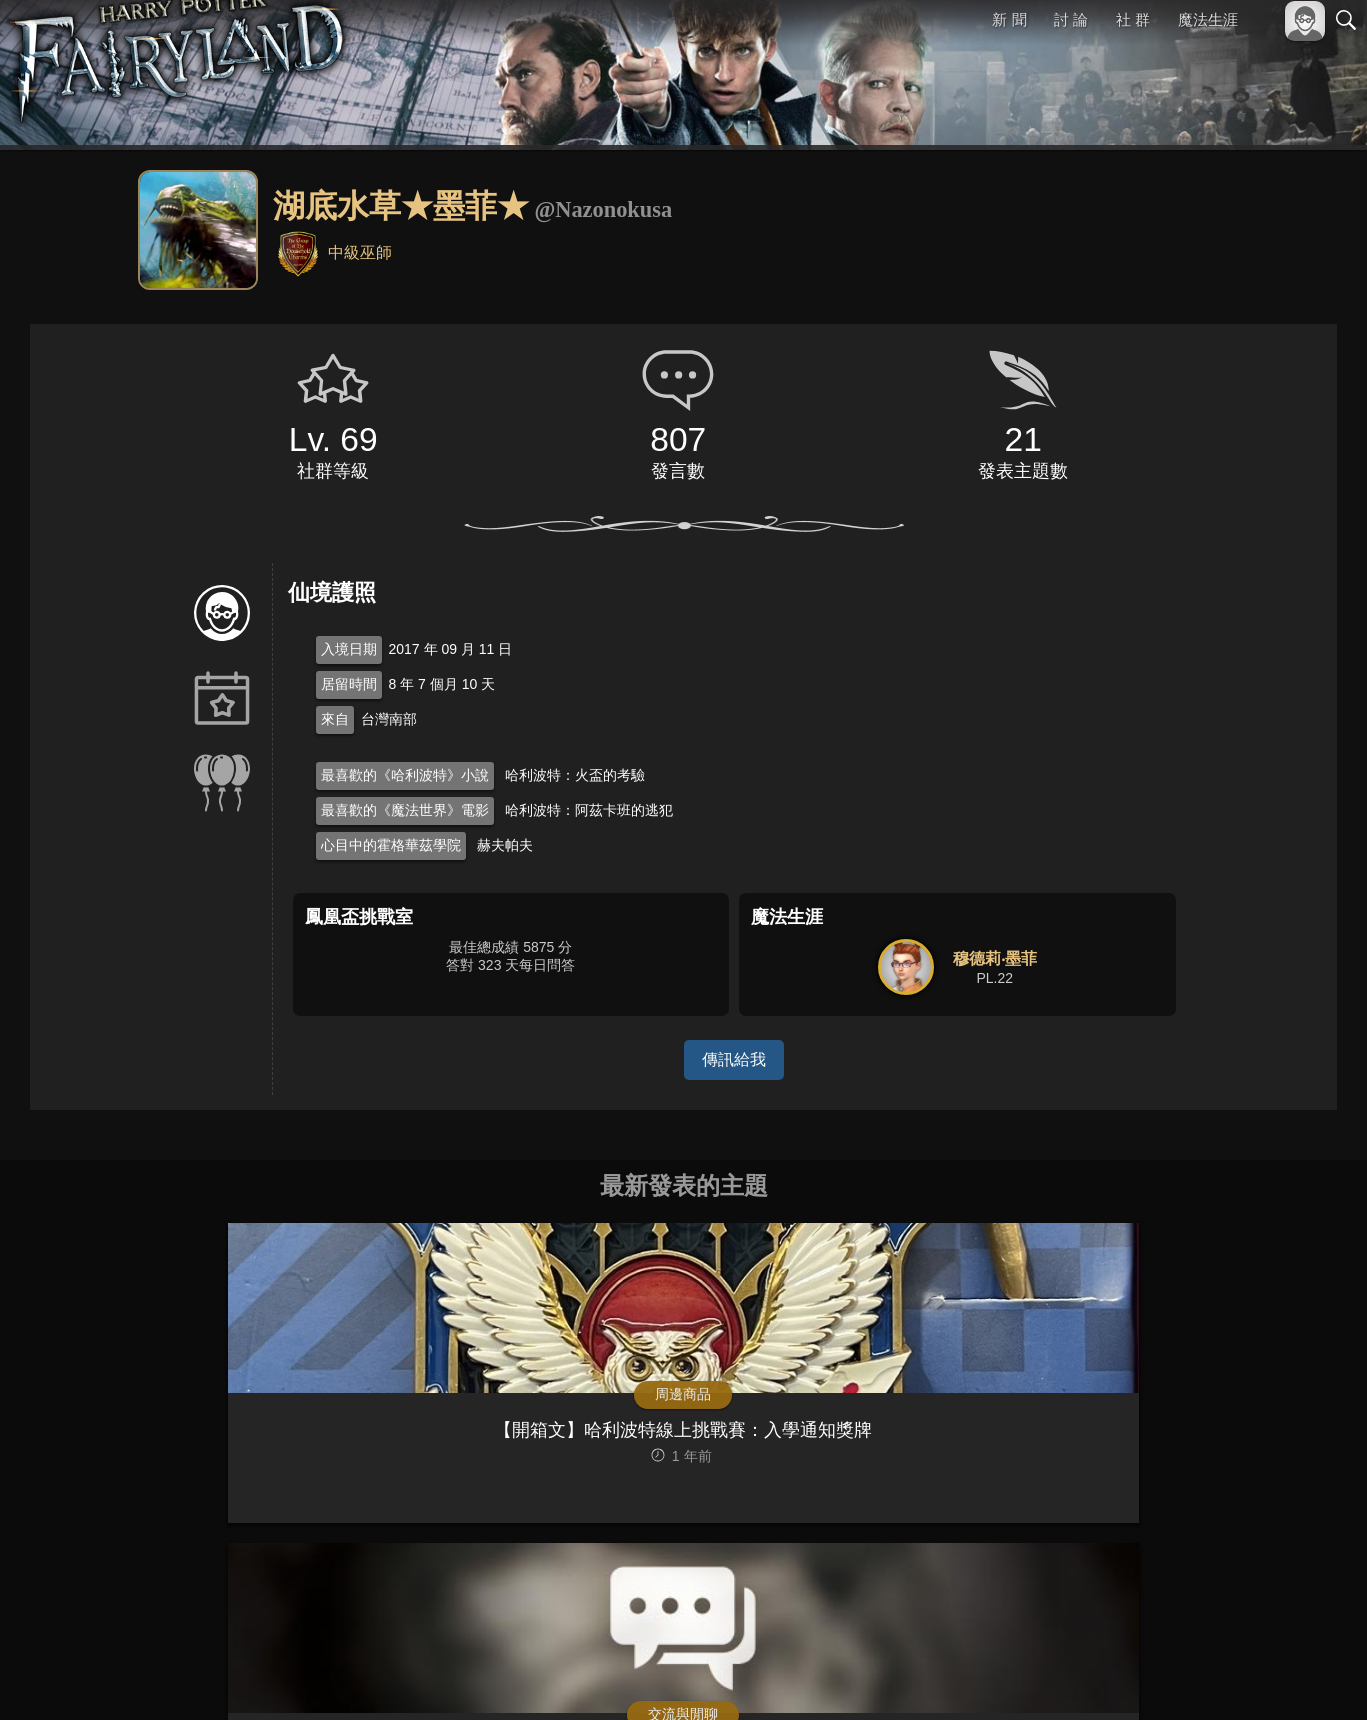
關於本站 (1106, 1677)
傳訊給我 (734, 1059)
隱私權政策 (1242, 1677)
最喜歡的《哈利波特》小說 (405, 775)
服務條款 (1171, 1677)
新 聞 (1010, 19)
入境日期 (349, 649)
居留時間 (349, 684)
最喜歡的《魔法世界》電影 (405, 810)
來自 (335, 719)
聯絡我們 (1314, 1677)
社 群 (1133, 19)
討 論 (1072, 19)
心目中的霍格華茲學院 (391, 845)
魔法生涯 (1208, 19)
